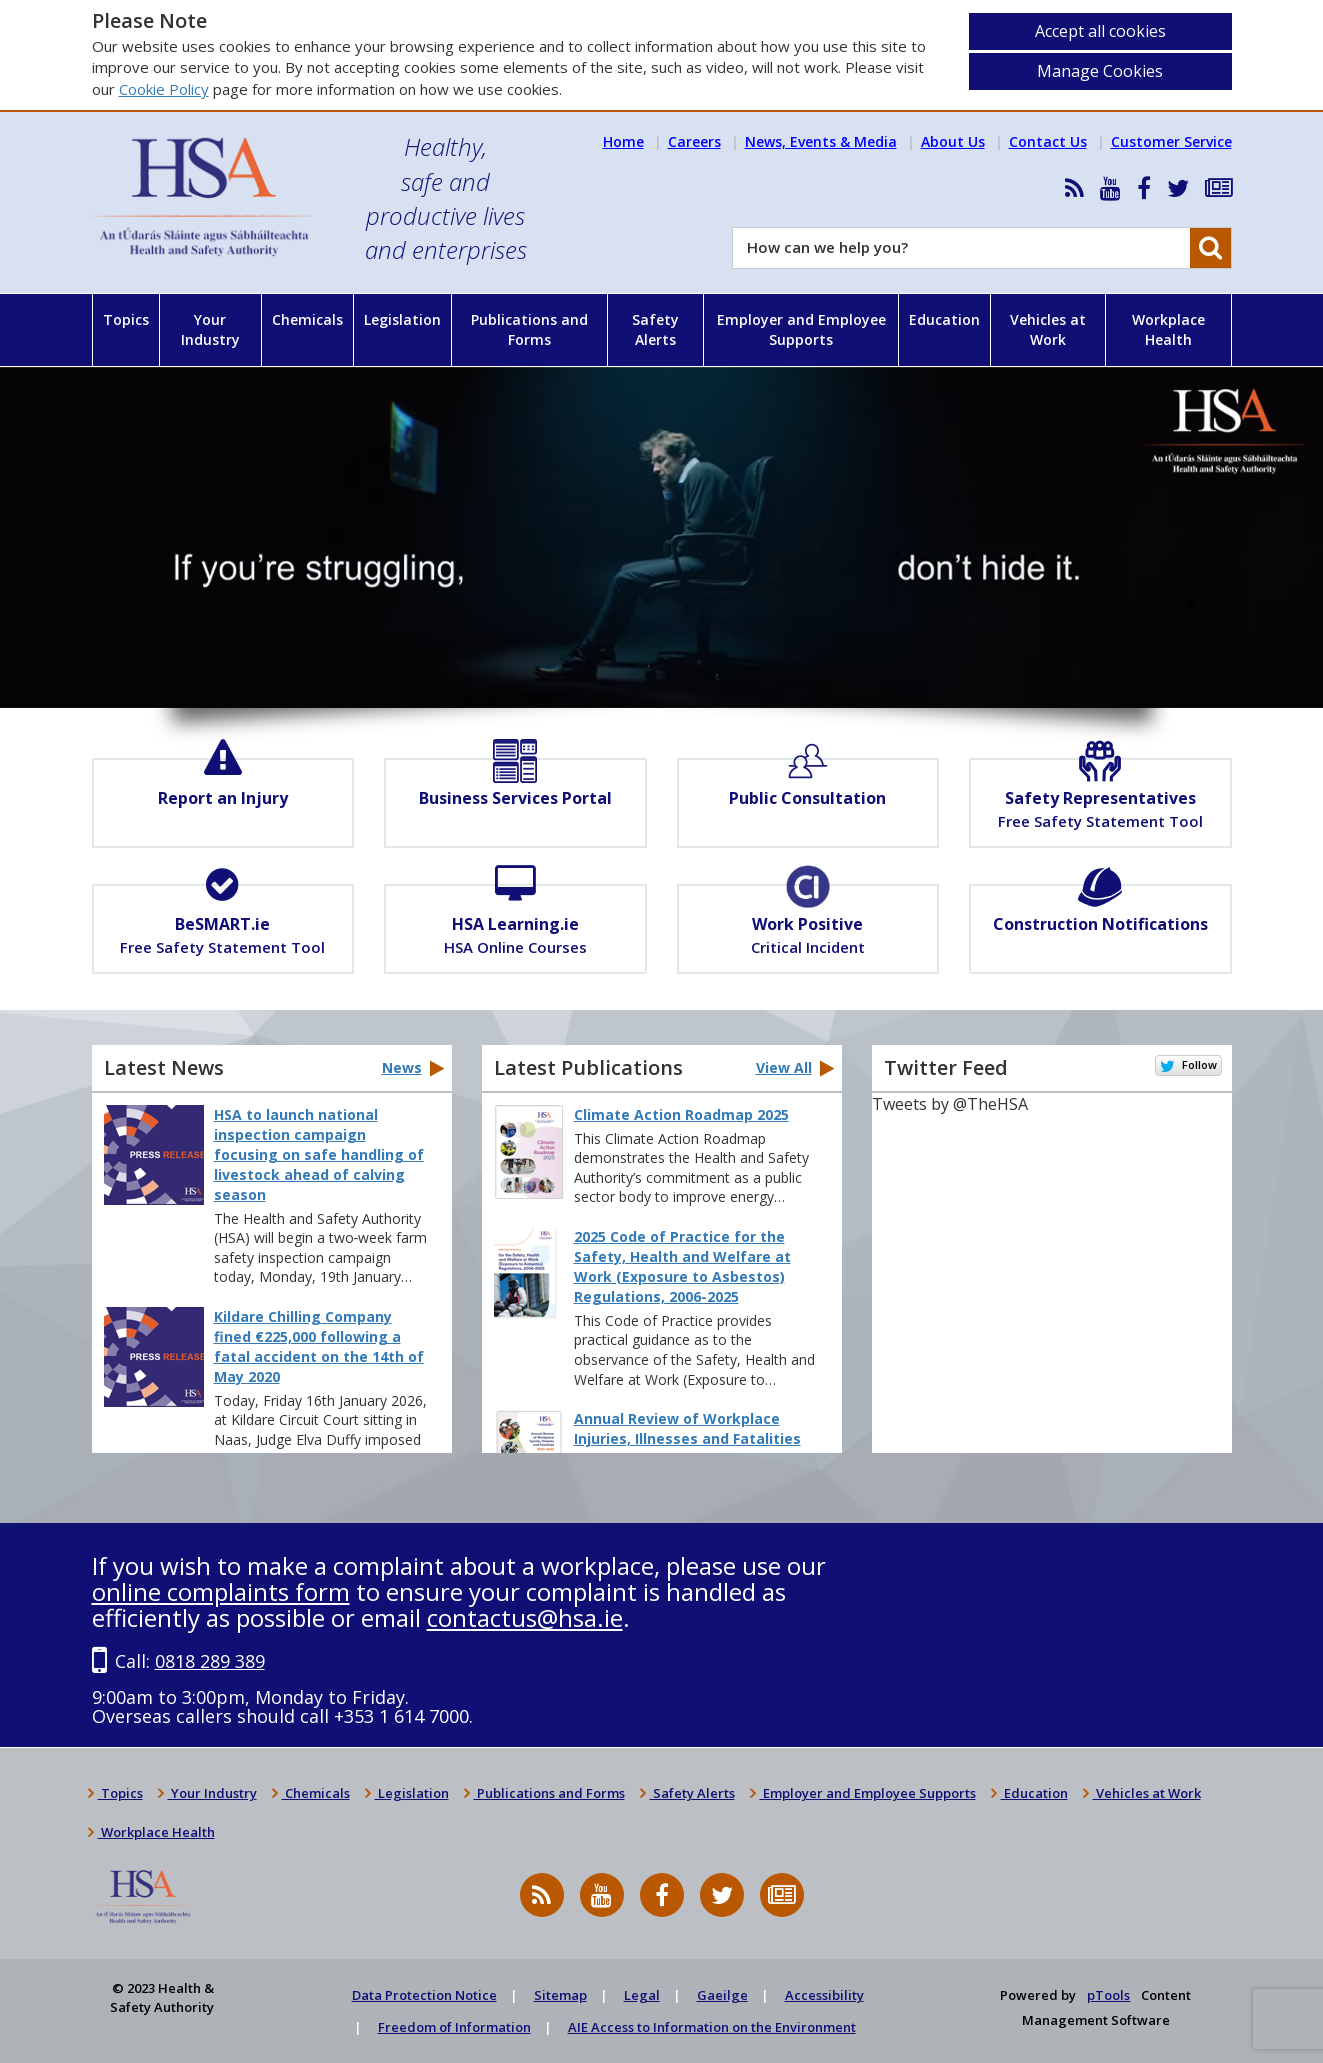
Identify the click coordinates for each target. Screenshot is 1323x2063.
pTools (1108, 1995)
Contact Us (1048, 141)
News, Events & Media (821, 141)
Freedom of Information (454, 2027)
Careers (694, 141)
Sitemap (560, 1995)
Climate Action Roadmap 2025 (681, 1114)
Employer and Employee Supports (801, 329)
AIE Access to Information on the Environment (712, 2027)
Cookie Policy (164, 89)
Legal (642, 1995)
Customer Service (1171, 141)
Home (623, 141)
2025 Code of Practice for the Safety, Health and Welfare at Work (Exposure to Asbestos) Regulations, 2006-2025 (682, 1266)
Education (944, 319)
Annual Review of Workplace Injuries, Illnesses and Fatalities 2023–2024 (687, 1438)
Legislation (402, 319)
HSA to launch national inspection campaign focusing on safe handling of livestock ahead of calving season (319, 1154)
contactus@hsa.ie (525, 1617)
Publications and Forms (529, 329)
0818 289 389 (210, 1661)
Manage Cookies (1100, 71)
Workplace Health (1168, 329)
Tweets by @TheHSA (950, 1104)
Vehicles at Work (1048, 329)
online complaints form (221, 1591)
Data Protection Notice (424, 1995)
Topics (126, 319)
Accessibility (824, 1995)
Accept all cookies (1100, 31)
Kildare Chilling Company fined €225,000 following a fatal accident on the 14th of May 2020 (319, 1346)
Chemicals (307, 319)
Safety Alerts (655, 329)
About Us (953, 141)
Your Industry (210, 329)
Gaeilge (722, 1995)
